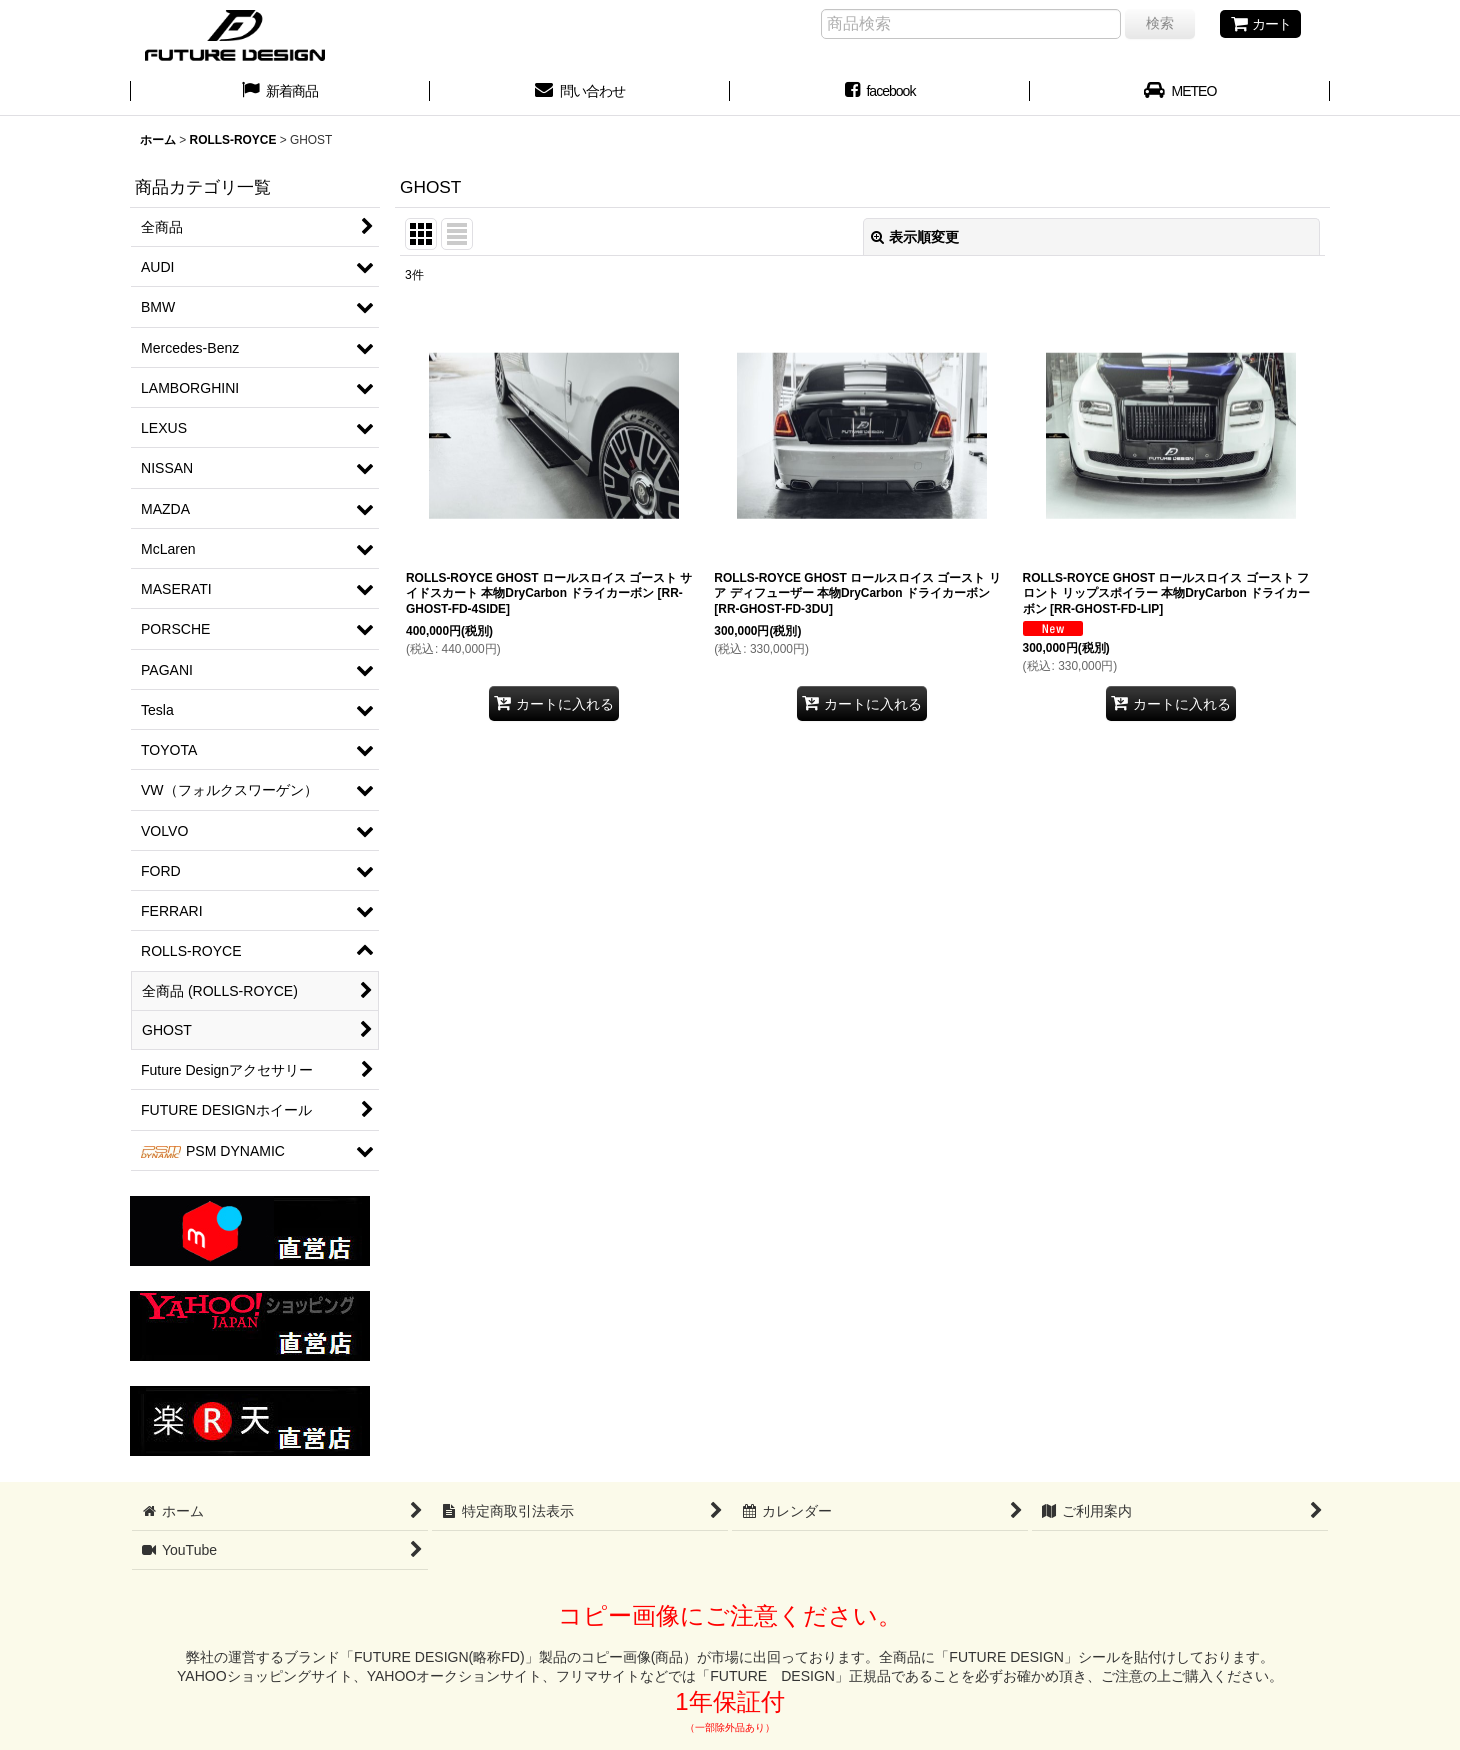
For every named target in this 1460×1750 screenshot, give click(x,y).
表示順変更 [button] (915, 237)
